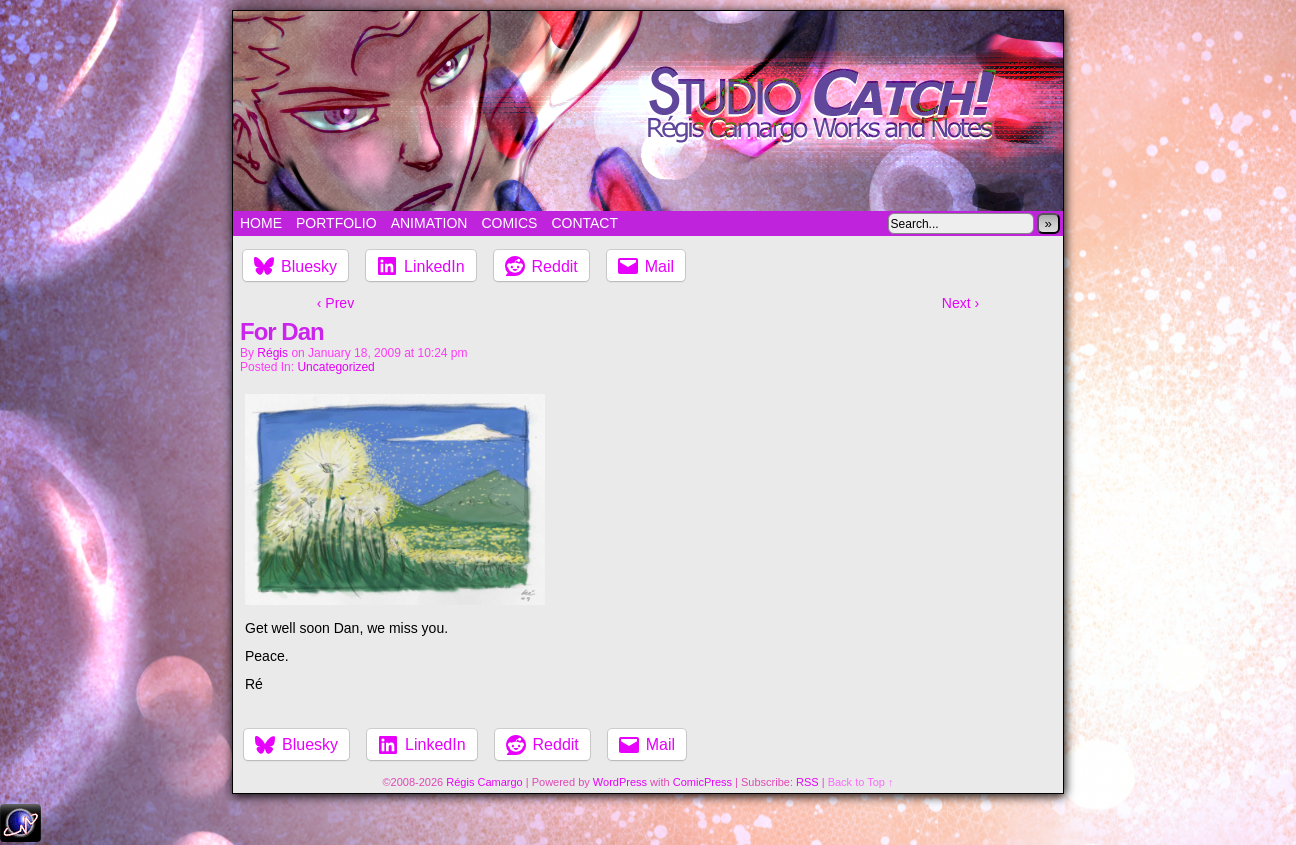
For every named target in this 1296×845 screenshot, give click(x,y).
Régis (272, 353)
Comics (509, 223)
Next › (960, 303)
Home (261, 223)
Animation (429, 223)
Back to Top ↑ (861, 782)
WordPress (620, 782)
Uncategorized (335, 367)
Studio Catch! (648, 111)
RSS (807, 782)
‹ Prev (335, 303)
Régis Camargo (484, 782)
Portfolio (336, 223)
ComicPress (702, 782)
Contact (584, 223)
